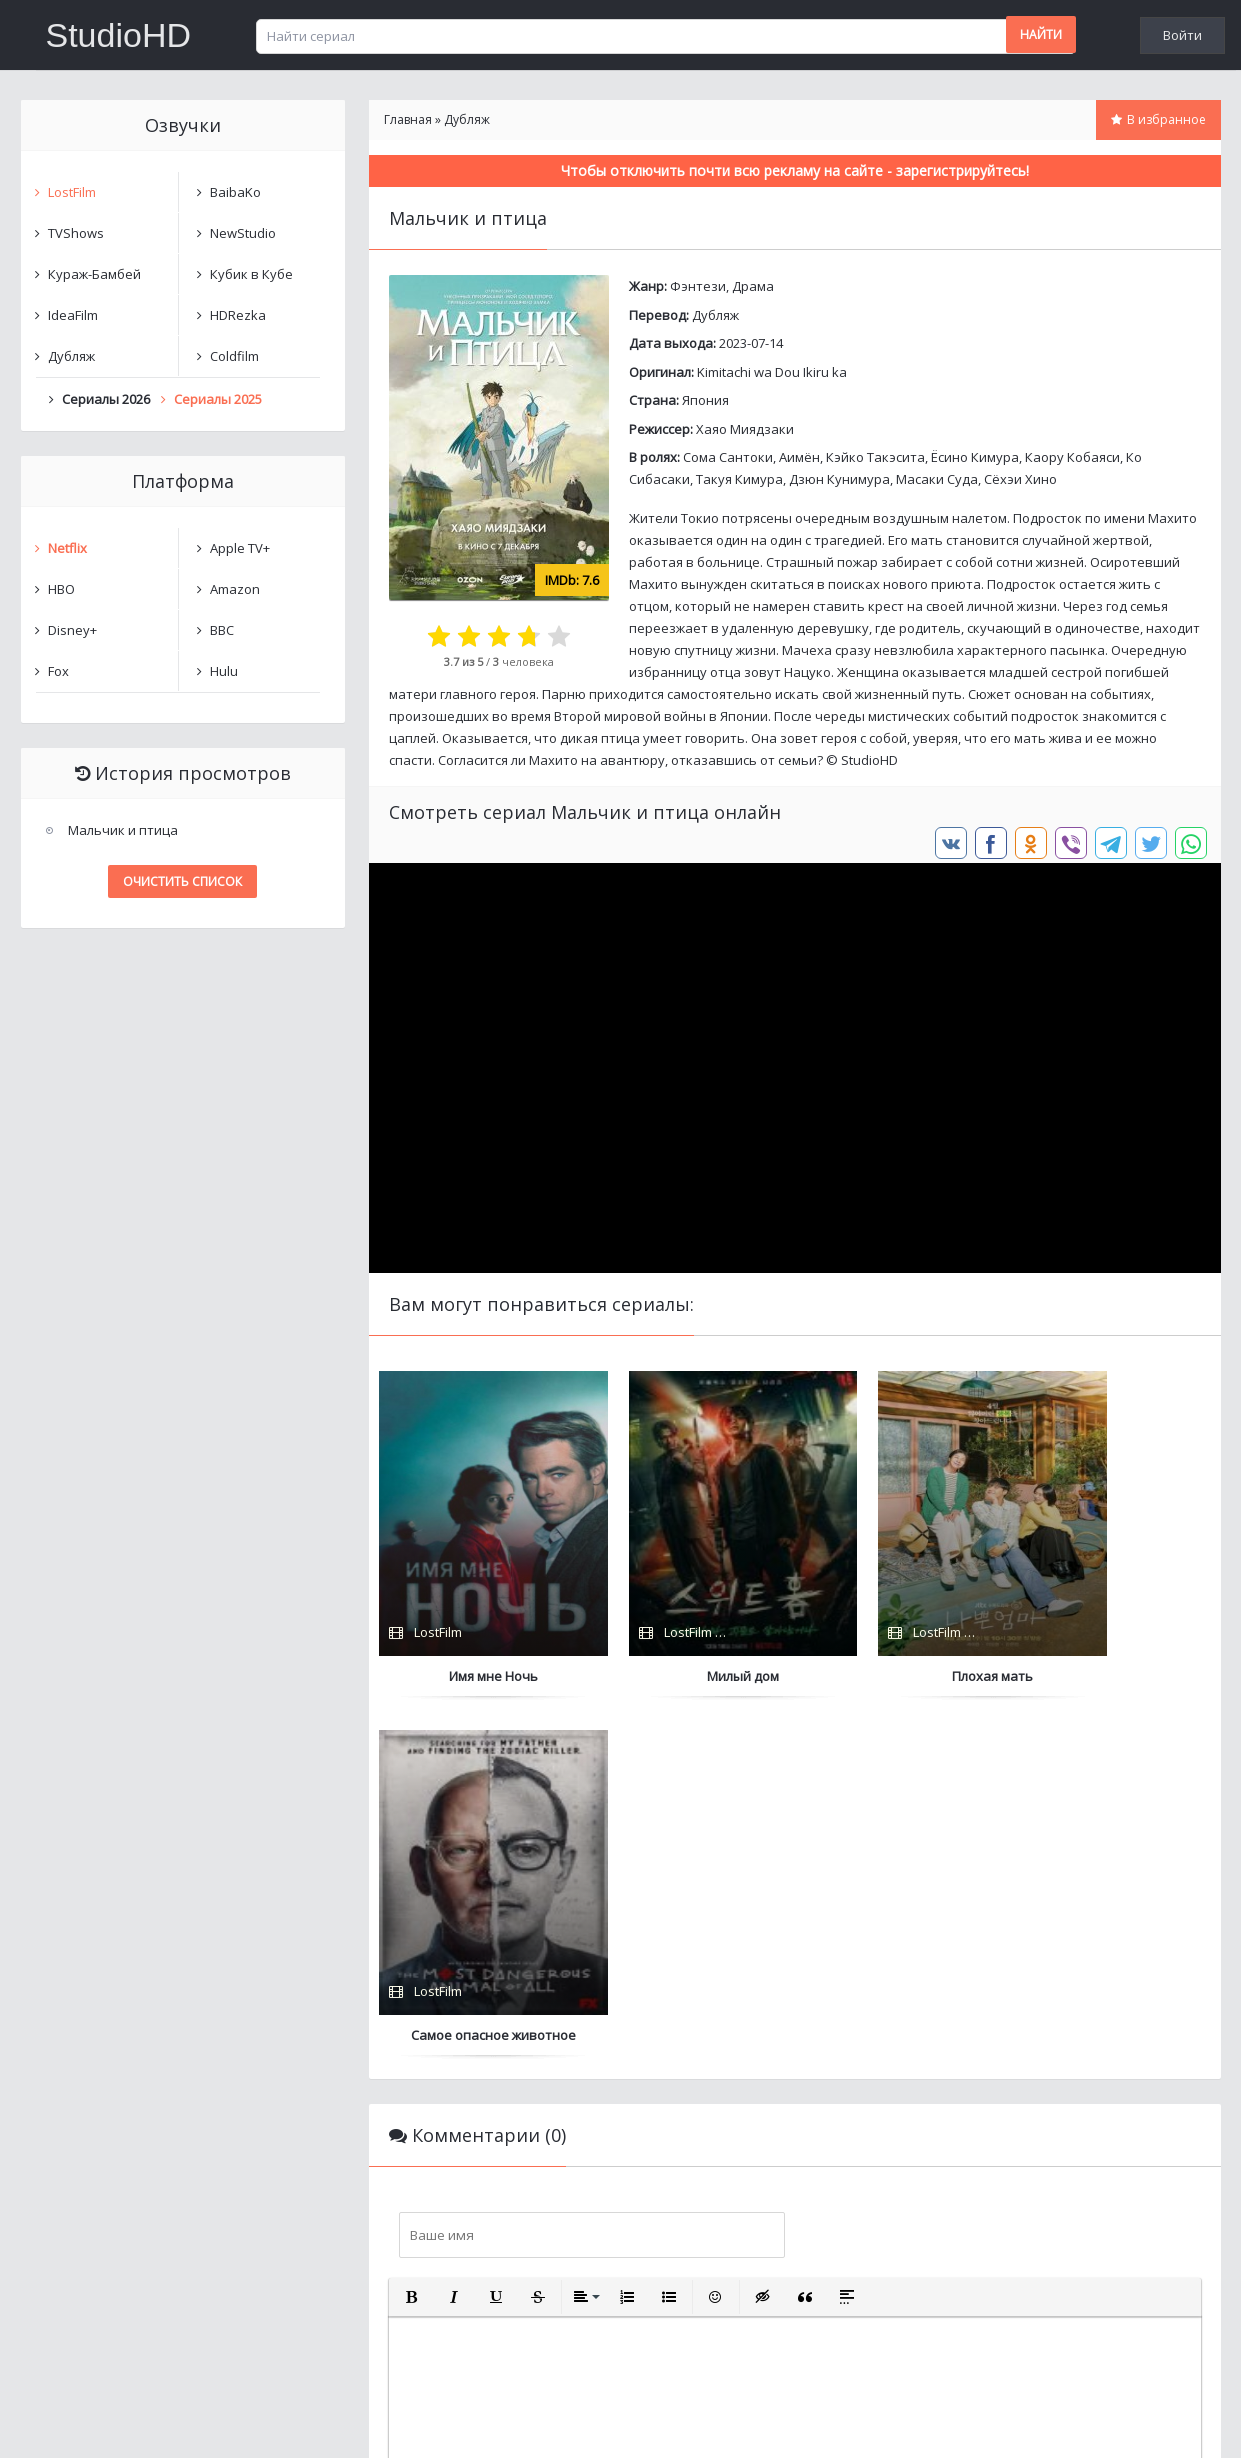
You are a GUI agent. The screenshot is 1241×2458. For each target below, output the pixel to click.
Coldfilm (234, 356)
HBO (61, 589)
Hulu (224, 671)
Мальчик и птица (123, 830)
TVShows (76, 233)
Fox (58, 671)
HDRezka (238, 315)
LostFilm (72, 192)
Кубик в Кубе (251, 274)
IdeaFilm (73, 315)
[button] (412, 1938)
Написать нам (92, 2422)
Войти (1182, 35)
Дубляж (715, 315)
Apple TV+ (240, 548)
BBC (222, 630)
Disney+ (72, 630)
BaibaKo (235, 192)
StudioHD (119, 35)
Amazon (235, 589)
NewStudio (243, 233)
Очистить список (182, 881)
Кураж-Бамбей (94, 274)
